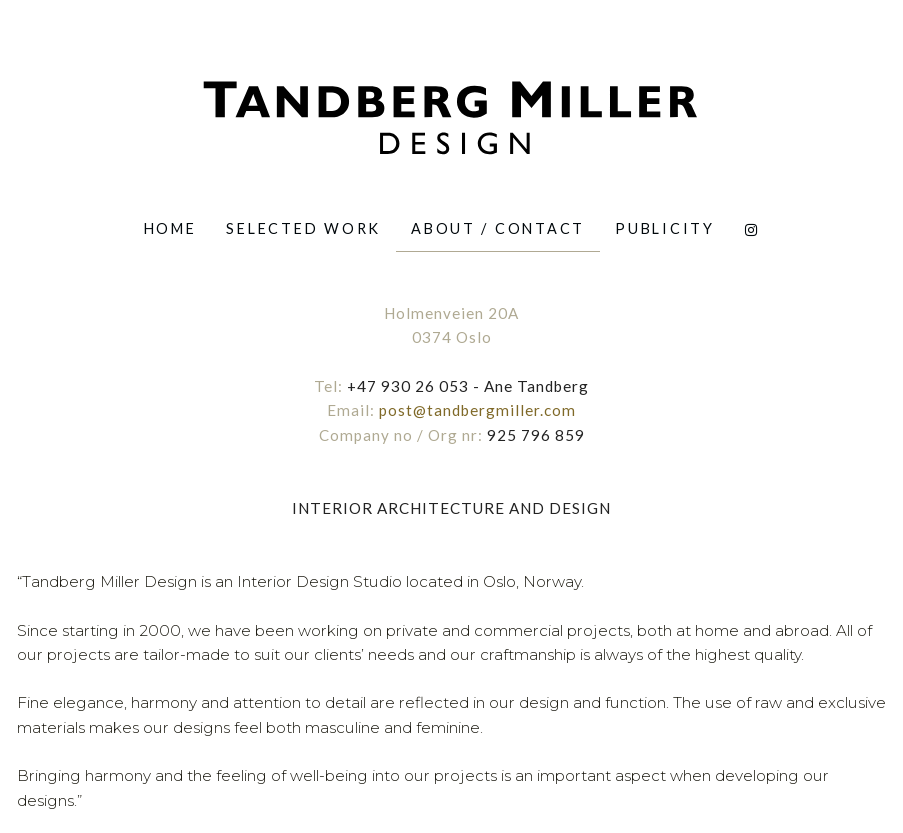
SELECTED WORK (303, 228)
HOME (170, 228)
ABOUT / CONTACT (498, 228)
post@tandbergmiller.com (477, 410)
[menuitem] (170, 228)
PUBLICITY (665, 228)
